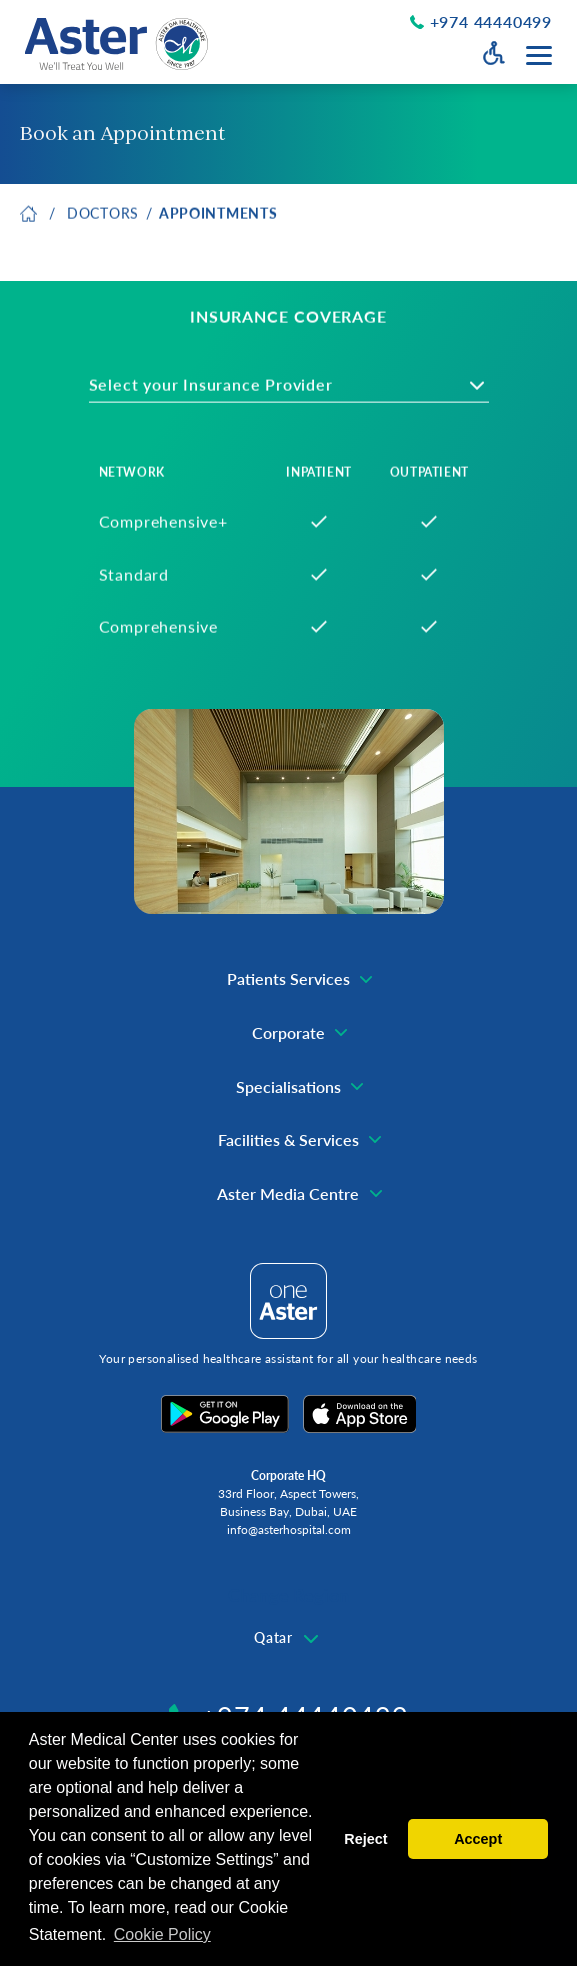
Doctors (103, 217)
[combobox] (289, 389)
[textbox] (226, 389)
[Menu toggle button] (539, 55)
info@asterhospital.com (289, 1529)
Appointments (218, 217)
